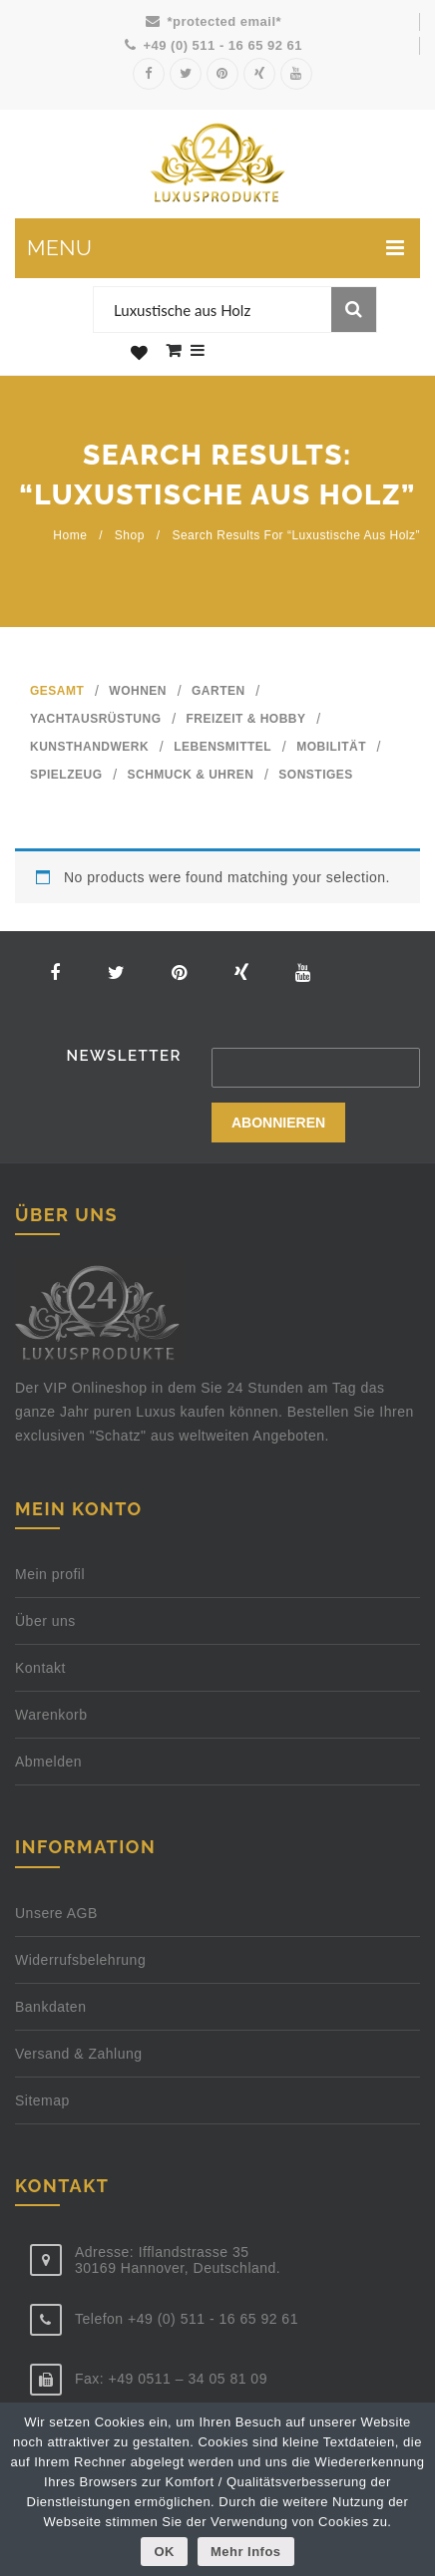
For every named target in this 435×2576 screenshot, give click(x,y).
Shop (130, 535)
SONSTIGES (315, 775)
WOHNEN (138, 691)
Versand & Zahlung (79, 2054)
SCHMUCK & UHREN (191, 775)
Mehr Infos (246, 2551)
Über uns (45, 1621)
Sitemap (42, 2100)
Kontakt (40, 1668)
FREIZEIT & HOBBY (246, 719)
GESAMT (57, 691)
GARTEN (218, 691)
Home (70, 535)
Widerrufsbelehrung (80, 1960)
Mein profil (50, 1574)
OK (164, 2551)
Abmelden (48, 1762)
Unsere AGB (56, 1913)
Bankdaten (50, 2007)
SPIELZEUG (66, 775)
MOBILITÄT (331, 747)
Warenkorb (51, 1715)
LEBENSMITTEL (222, 747)
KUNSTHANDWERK (89, 747)
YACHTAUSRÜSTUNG (96, 719)
